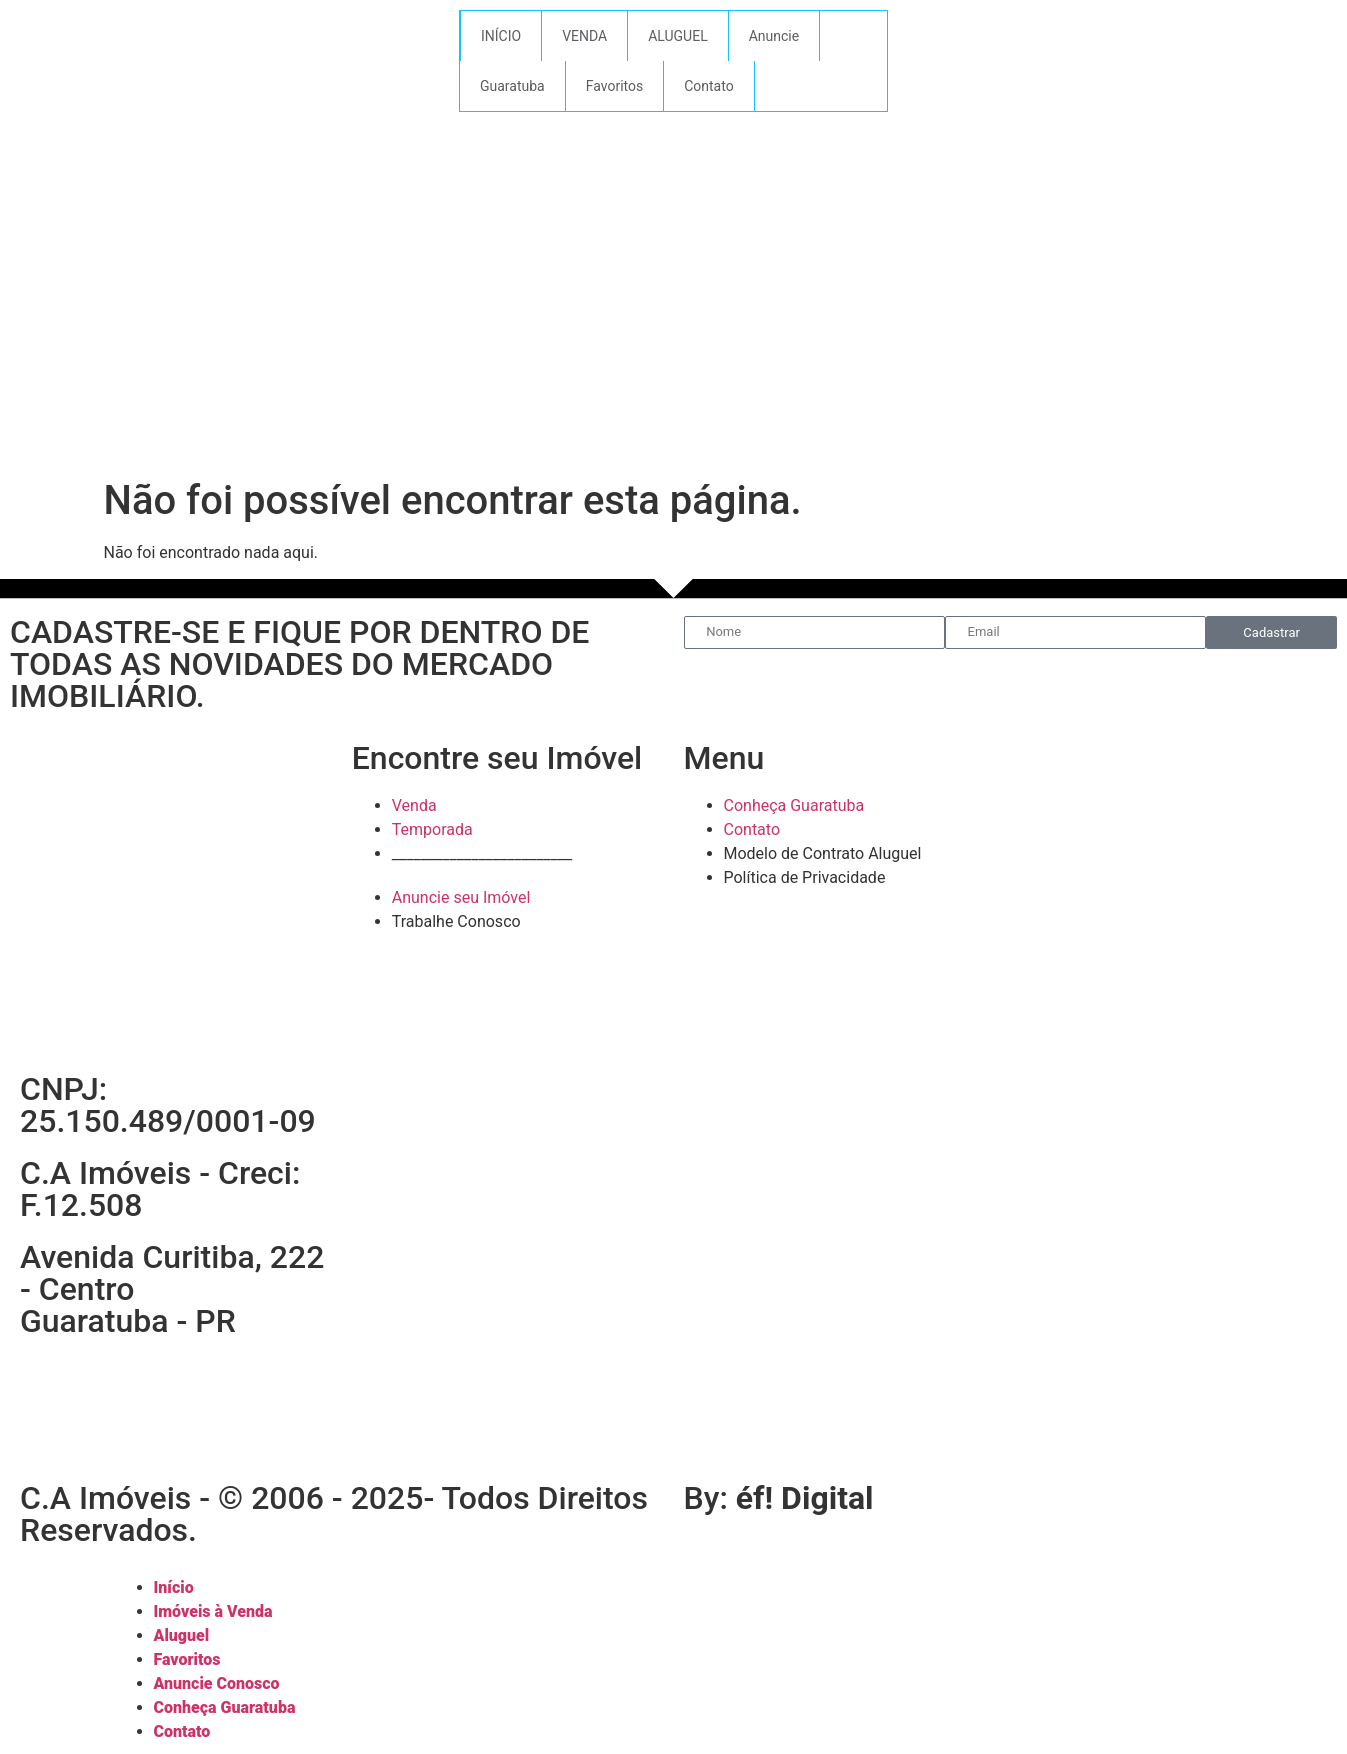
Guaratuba (512, 86)
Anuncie (774, 36)
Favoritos (614, 86)
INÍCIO (501, 36)
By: (779, 1498)
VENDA (584, 36)
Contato (708, 86)
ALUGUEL (678, 36)
